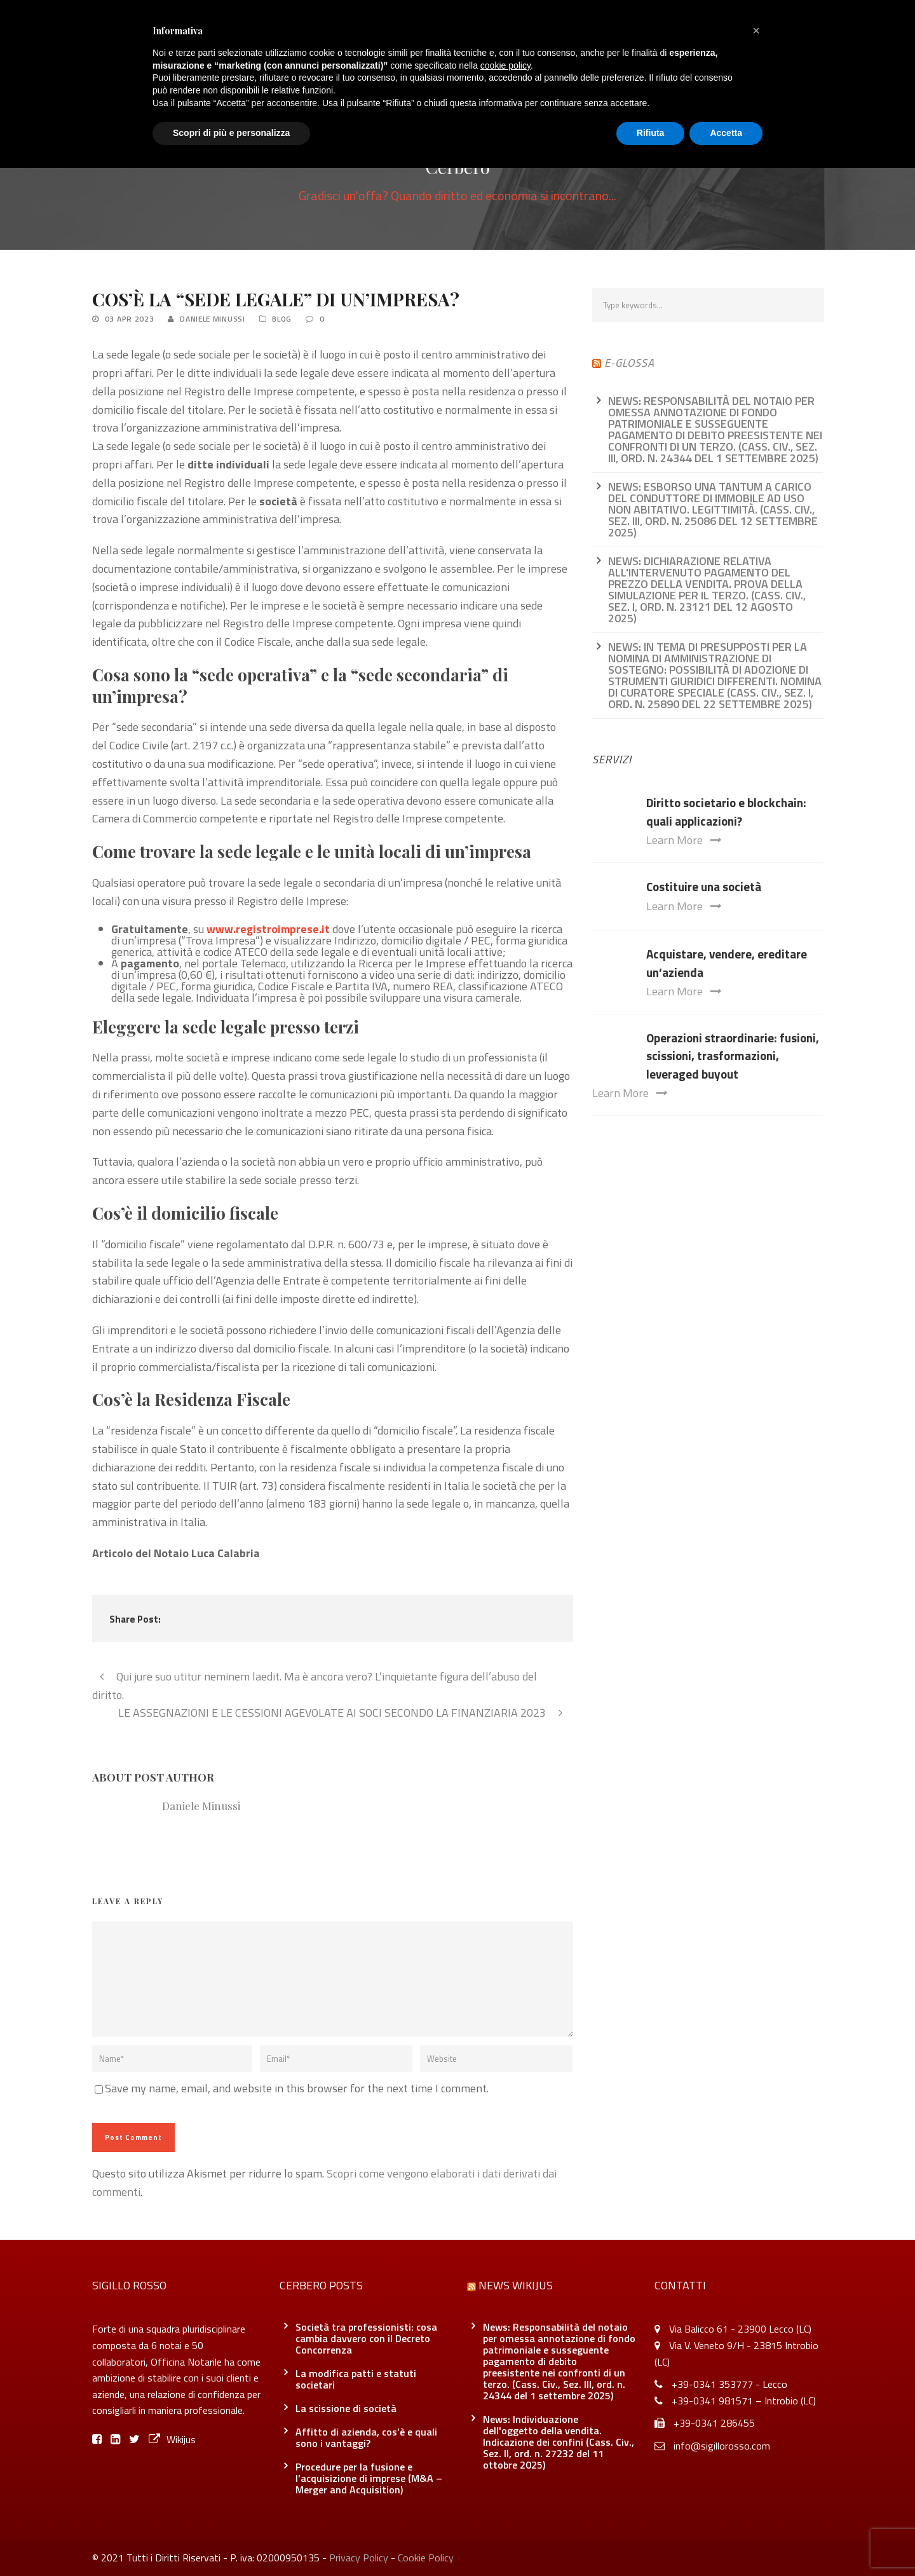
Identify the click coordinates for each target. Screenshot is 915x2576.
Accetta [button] (726, 133)
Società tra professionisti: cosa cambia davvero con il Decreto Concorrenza (366, 2338)
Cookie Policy (426, 2557)
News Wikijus (515, 2285)
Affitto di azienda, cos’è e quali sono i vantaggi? (366, 2437)
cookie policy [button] (505, 65)
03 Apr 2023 (129, 319)
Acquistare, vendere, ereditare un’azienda (726, 962)
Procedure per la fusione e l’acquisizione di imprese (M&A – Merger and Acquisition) (368, 2478)
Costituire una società (703, 886)
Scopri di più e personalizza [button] (231, 133)
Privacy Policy (358, 2557)
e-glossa (629, 362)
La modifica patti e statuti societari (355, 2379)
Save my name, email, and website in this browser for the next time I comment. (297, 2088)
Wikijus (172, 2439)
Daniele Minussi (212, 319)
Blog (282, 319)
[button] (756, 30)
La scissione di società (345, 2408)
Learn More (683, 839)
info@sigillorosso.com (722, 2445)
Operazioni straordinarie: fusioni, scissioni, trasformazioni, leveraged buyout (732, 1055)
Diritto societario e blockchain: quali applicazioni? (726, 811)
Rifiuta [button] (651, 133)
